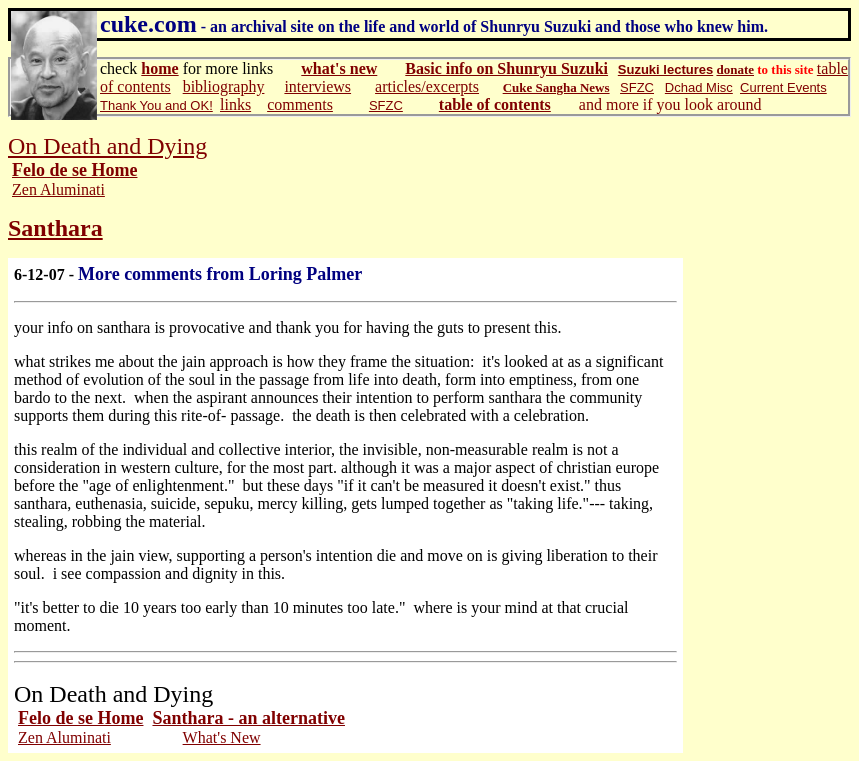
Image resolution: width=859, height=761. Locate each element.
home (159, 68)
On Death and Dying (107, 146)
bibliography (224, 86)
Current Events (783, 87)
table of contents (495, 104)
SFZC (637, 87)
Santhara (55, 228)
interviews (317, 86)
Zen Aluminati (58, 189)
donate (735, 69)
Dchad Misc (699, 87)
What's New (222, 737)
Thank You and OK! (156, 105)
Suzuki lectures (665, 69)
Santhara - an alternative (248, 718)
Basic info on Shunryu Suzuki (506, 68)
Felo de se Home (74, 170)
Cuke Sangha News (556, 87)
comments (300, 104)
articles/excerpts (427, 86)
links (235, 104)
